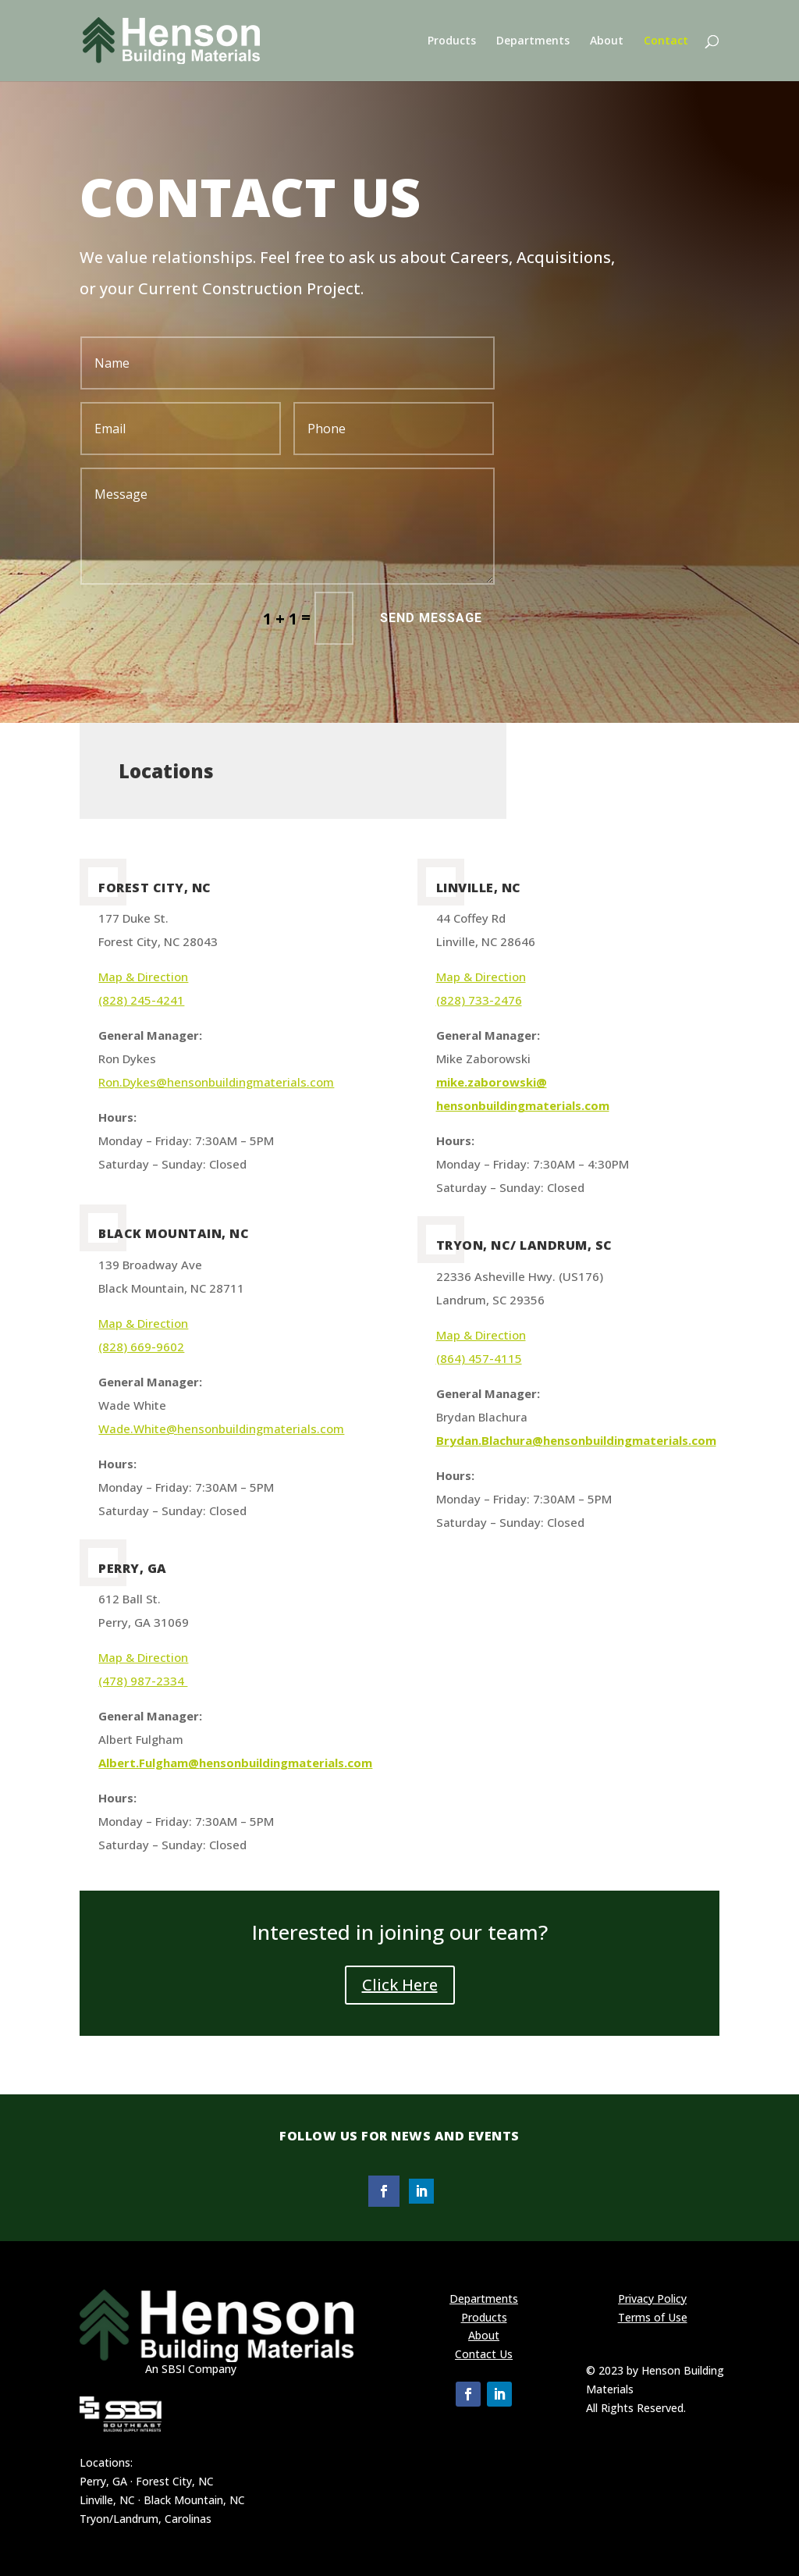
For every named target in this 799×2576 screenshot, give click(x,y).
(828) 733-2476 (479, 1000)
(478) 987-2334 (142, 1680)
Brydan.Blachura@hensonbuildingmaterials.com (576, 1440)
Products (452, 41)
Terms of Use (652, 2317)
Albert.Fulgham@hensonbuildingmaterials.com (235, 1762)
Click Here (400, 1984)
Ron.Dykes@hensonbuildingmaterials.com (216, 1082)
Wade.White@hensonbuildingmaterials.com (221, 1428)
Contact (666, 41)
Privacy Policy (652, 2298)
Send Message (431, 617)
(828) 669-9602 (141, 1346)
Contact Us (484, 2354)
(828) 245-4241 (141, 1000)
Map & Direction (143, 976)
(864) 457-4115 (479, 1358)
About (606, 41)
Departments (533, 41)
